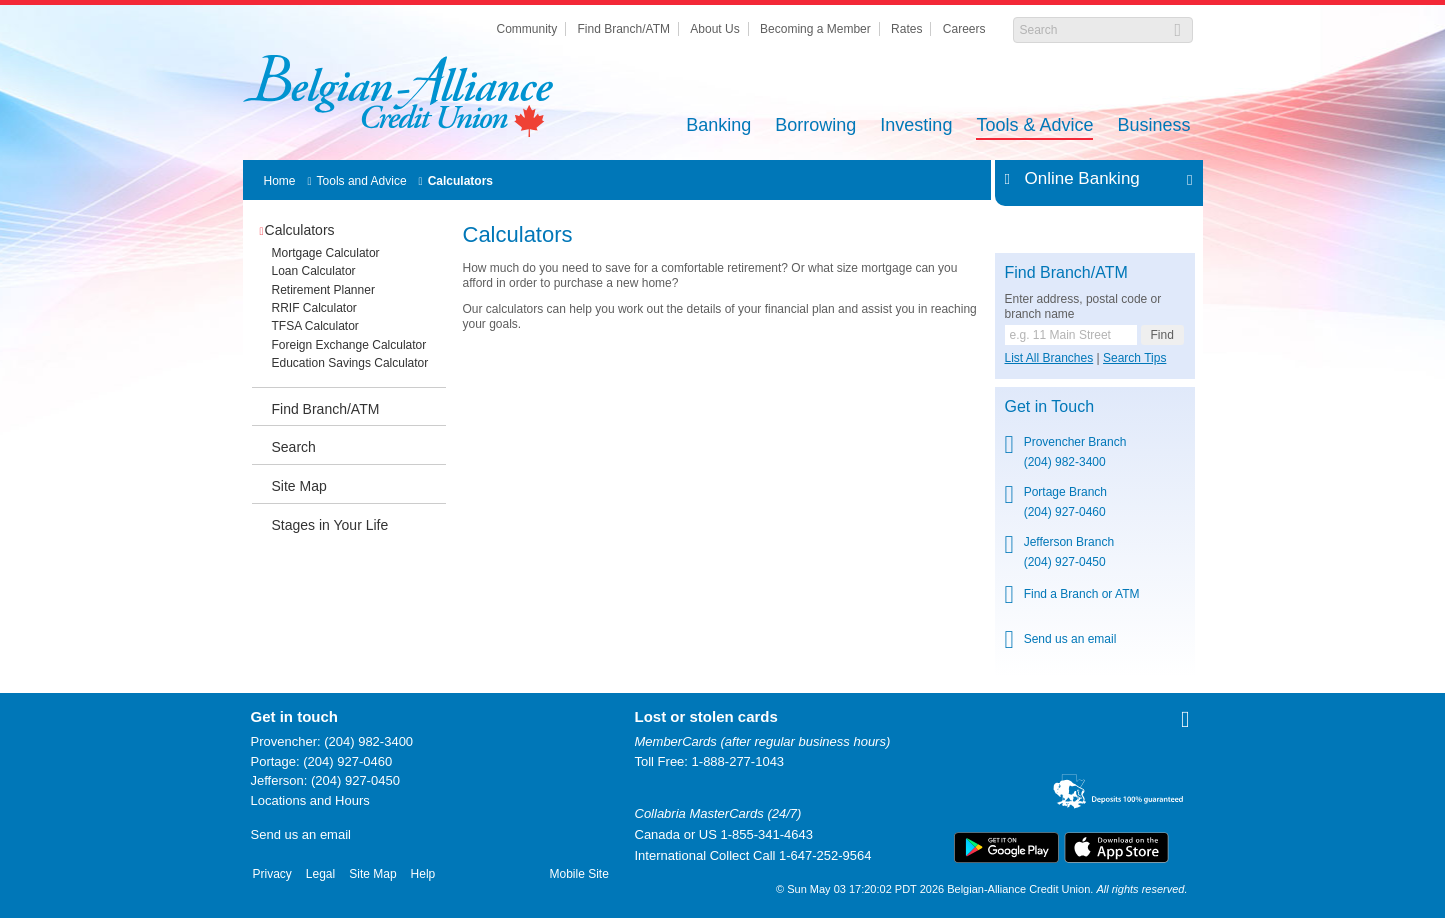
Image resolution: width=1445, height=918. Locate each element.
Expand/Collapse (1184, 179)
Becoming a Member (815, 29)
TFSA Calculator (315, 326)
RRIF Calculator (314, 308)
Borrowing (815, 126)
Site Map (299, 486)
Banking (718, 126)
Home (280, 181)
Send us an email (1070, 639)
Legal (320, 874)
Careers (964, 29)
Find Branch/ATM (624, 29)
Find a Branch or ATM (1082, 594)
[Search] (1092, 30)
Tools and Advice (362, 181)
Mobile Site (579, 874)
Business (1153, 126)
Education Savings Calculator (350, 363)
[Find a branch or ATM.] (1071, 335)
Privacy (272, 874)
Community (526, 29)
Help (423, 874)
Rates (906, 29)
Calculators (460, 181)
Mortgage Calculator (326, 253)
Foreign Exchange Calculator (349, 345)
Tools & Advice (1034, 126)
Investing (916, 126)
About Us (714, 29)
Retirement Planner (323, 290)
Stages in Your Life (330, 525)
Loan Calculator (314, 271)
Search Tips (1134, 358)
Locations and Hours (310, 800)
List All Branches (1049, 358)
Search (294, 447)
